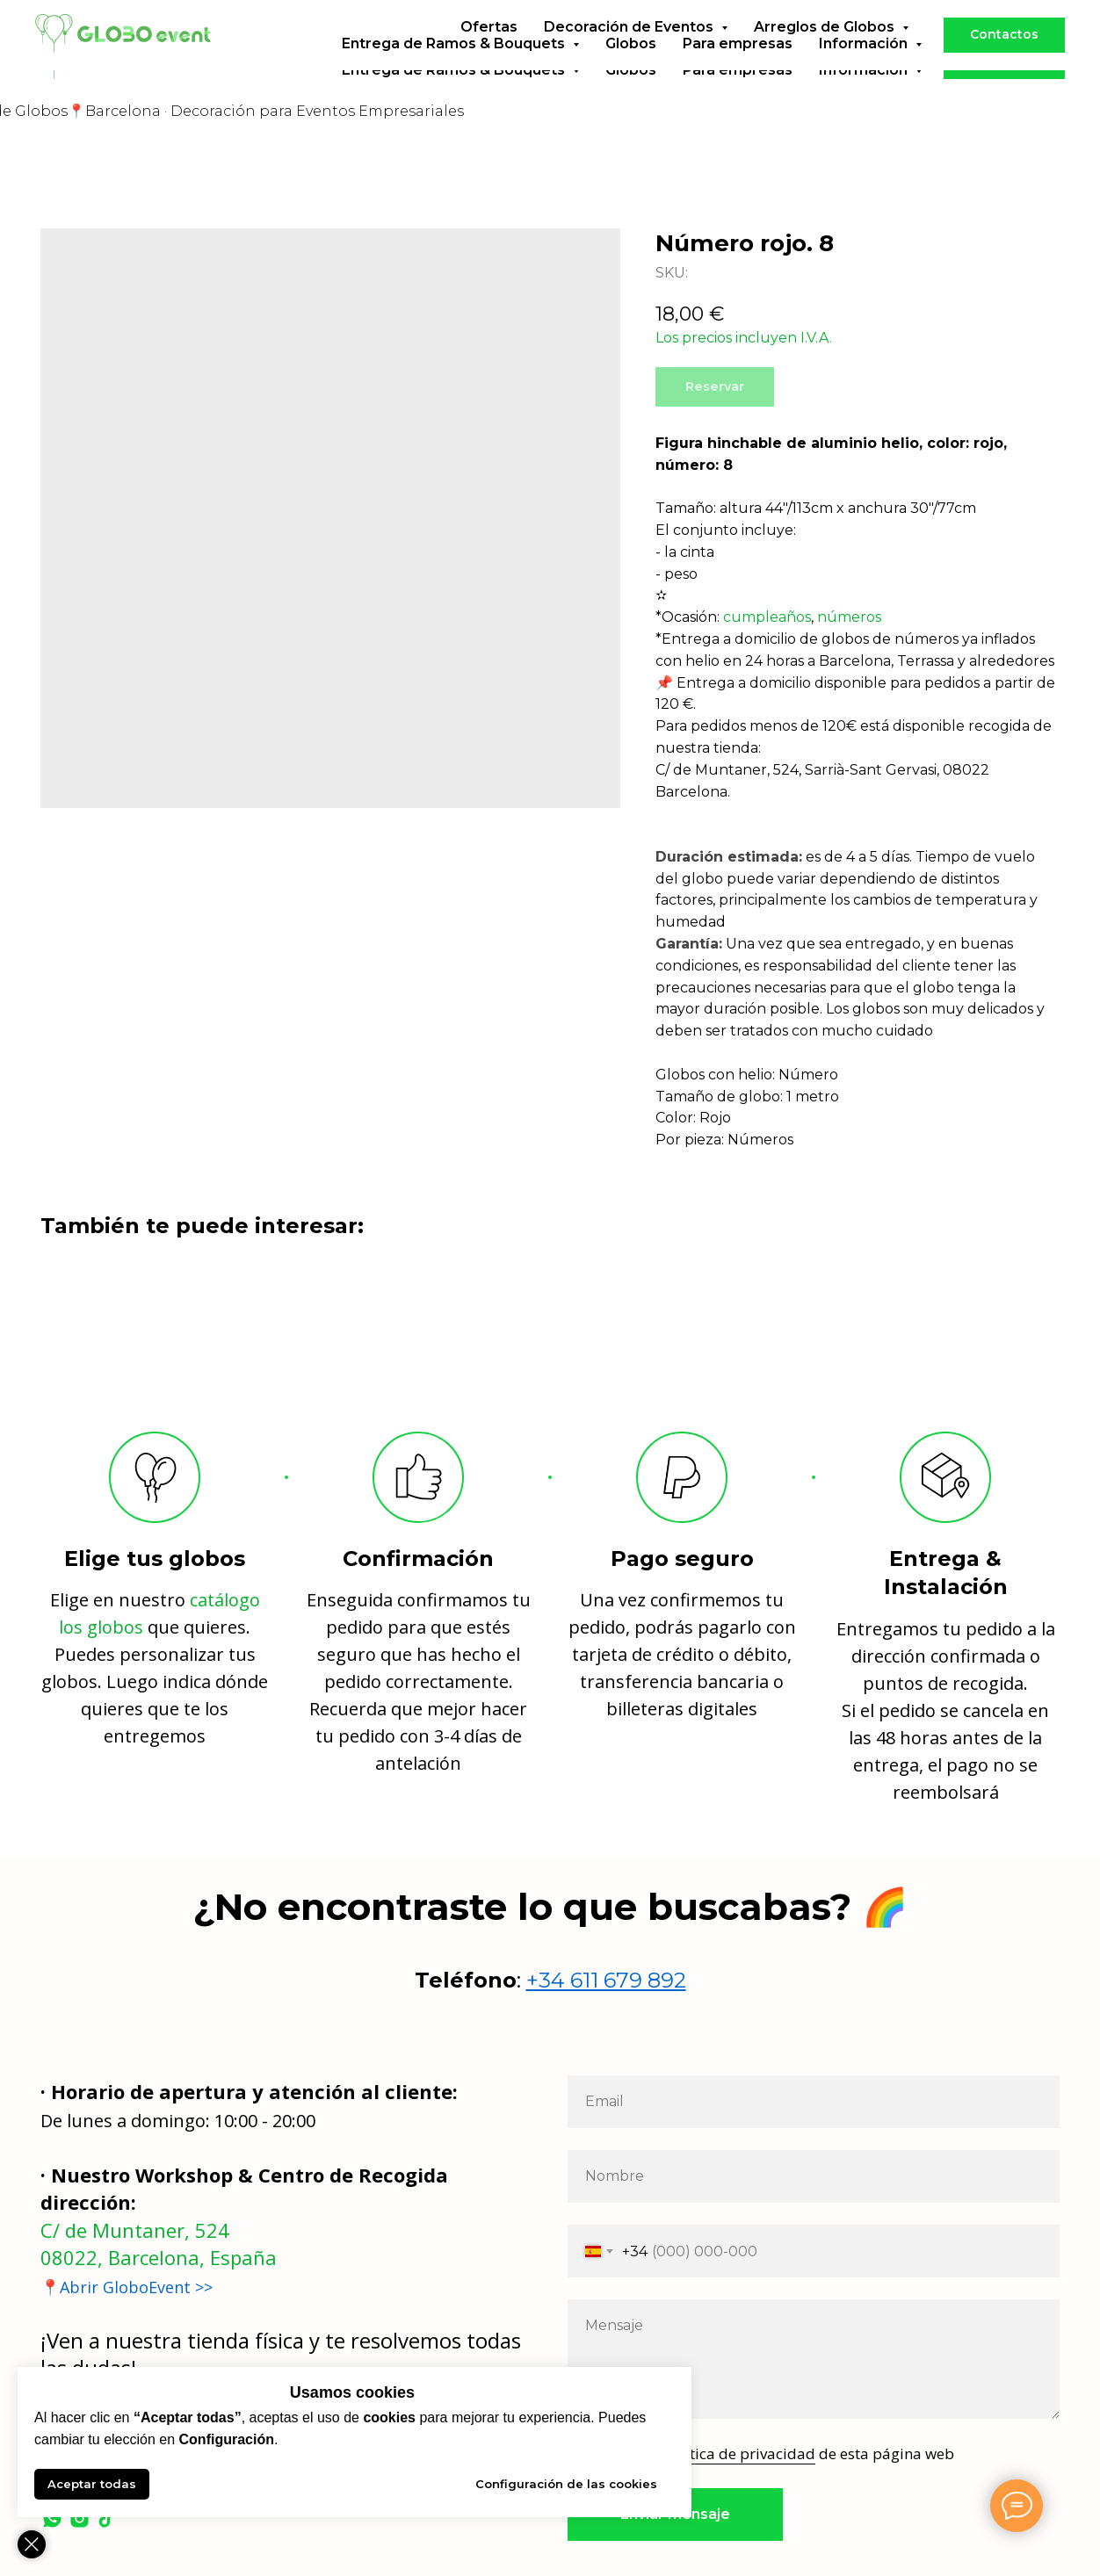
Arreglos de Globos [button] (826, 53)
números (849, 617)
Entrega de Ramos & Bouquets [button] (455, 69)
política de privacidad (738, 2453)
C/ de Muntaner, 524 (134, 2230)
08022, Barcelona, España (158, 2257)
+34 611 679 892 (606, 1980)
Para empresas (737, 69)
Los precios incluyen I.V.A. (743, 337)
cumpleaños (767, 617)
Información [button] (865, 69)
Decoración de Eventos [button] (630, 53)
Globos (630, 69)
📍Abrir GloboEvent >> (126, 2287)
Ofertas (488, 53)
